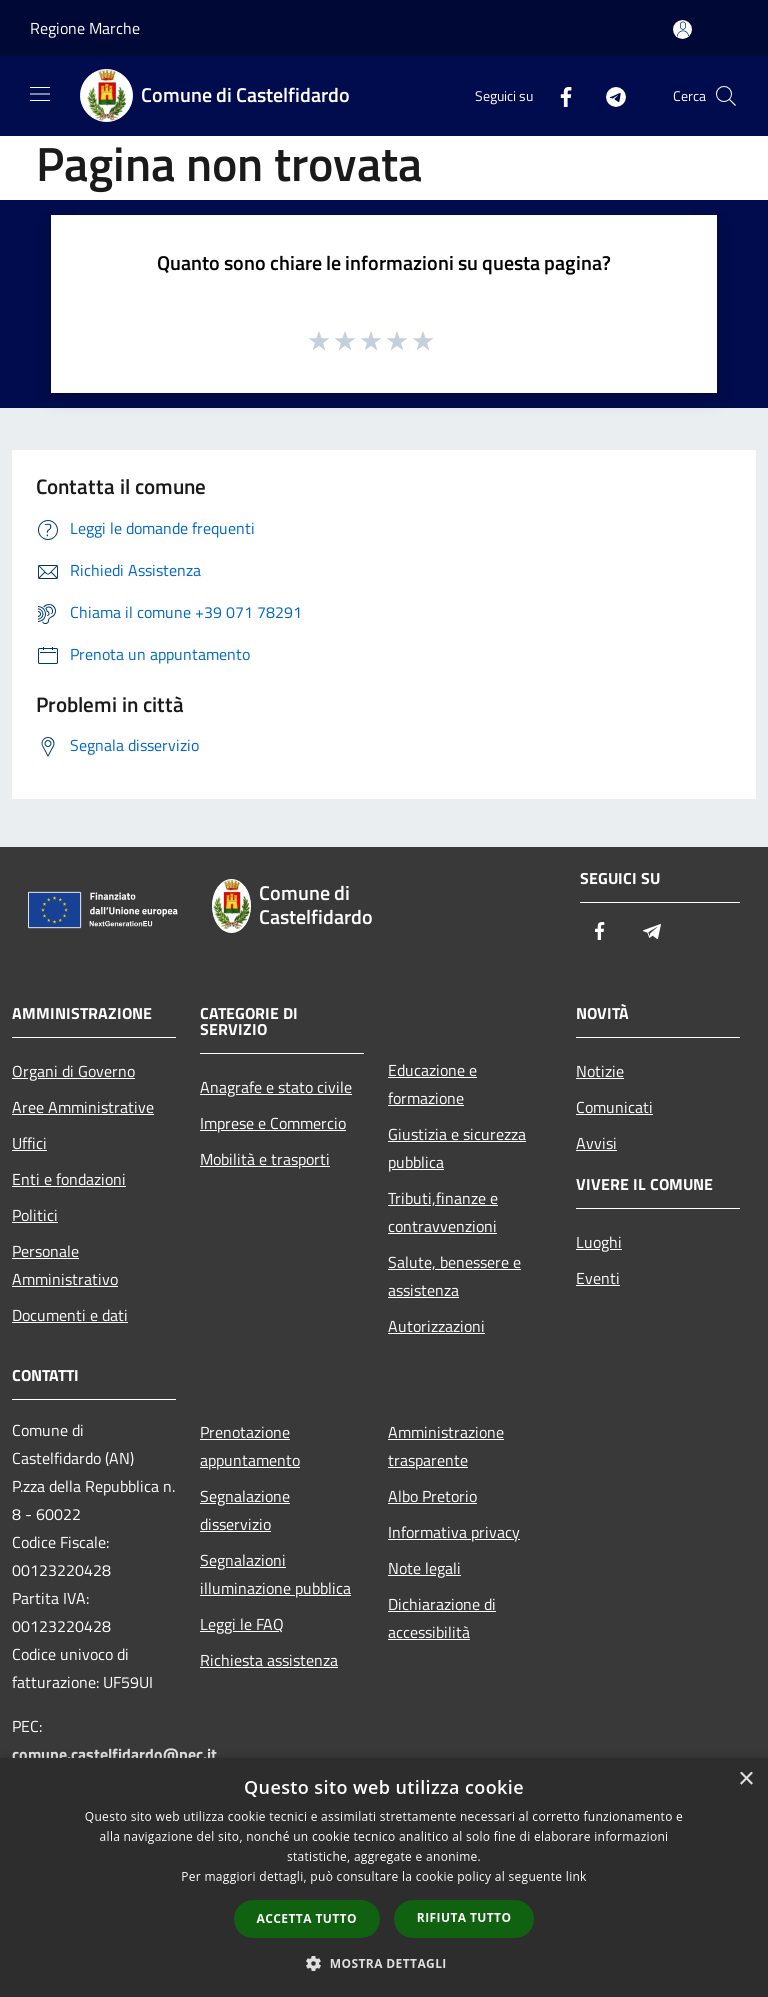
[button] (384, 1963)
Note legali (424, 1568)
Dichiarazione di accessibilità (442, 1618)
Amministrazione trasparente (446, 1446)
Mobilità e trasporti (265, 1159)
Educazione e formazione (432, 1084)
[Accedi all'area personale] (682, 29)
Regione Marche (85, 28)
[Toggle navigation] (40, 94)
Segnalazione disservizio (245, 1510)
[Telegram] (608, 95)
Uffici (29, 1143)
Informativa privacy (454, 1532)
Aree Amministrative (83, 1107)
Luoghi (599, 1242)
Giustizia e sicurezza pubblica (457, 1148)
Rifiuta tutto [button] (464, 1917)
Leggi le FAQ (242, 1624)
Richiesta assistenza (269, 1660)
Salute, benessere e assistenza (454, 1276)
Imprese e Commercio (273, 1123)
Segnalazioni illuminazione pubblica (275, 1574)
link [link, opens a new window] (576, 1876)
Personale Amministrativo (65, 1265)
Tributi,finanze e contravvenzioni (443, 1212)
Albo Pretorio (432, 1496)
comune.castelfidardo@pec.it (114, 1754)
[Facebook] (558, 95)
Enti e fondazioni (69, 1179)
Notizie (600, 1071)
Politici (35, 1215)
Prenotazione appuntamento (250, 1446)
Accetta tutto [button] (307, 1918)
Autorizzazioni (436, 1326)
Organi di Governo (73, 1071)
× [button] (745, 1779)
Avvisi (596, 1143)
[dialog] (384, 1877)
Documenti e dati (70, 1315)
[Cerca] (726, 96)
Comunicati (614, 1107)
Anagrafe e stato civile (276, 1087)
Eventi (598, 1278)
